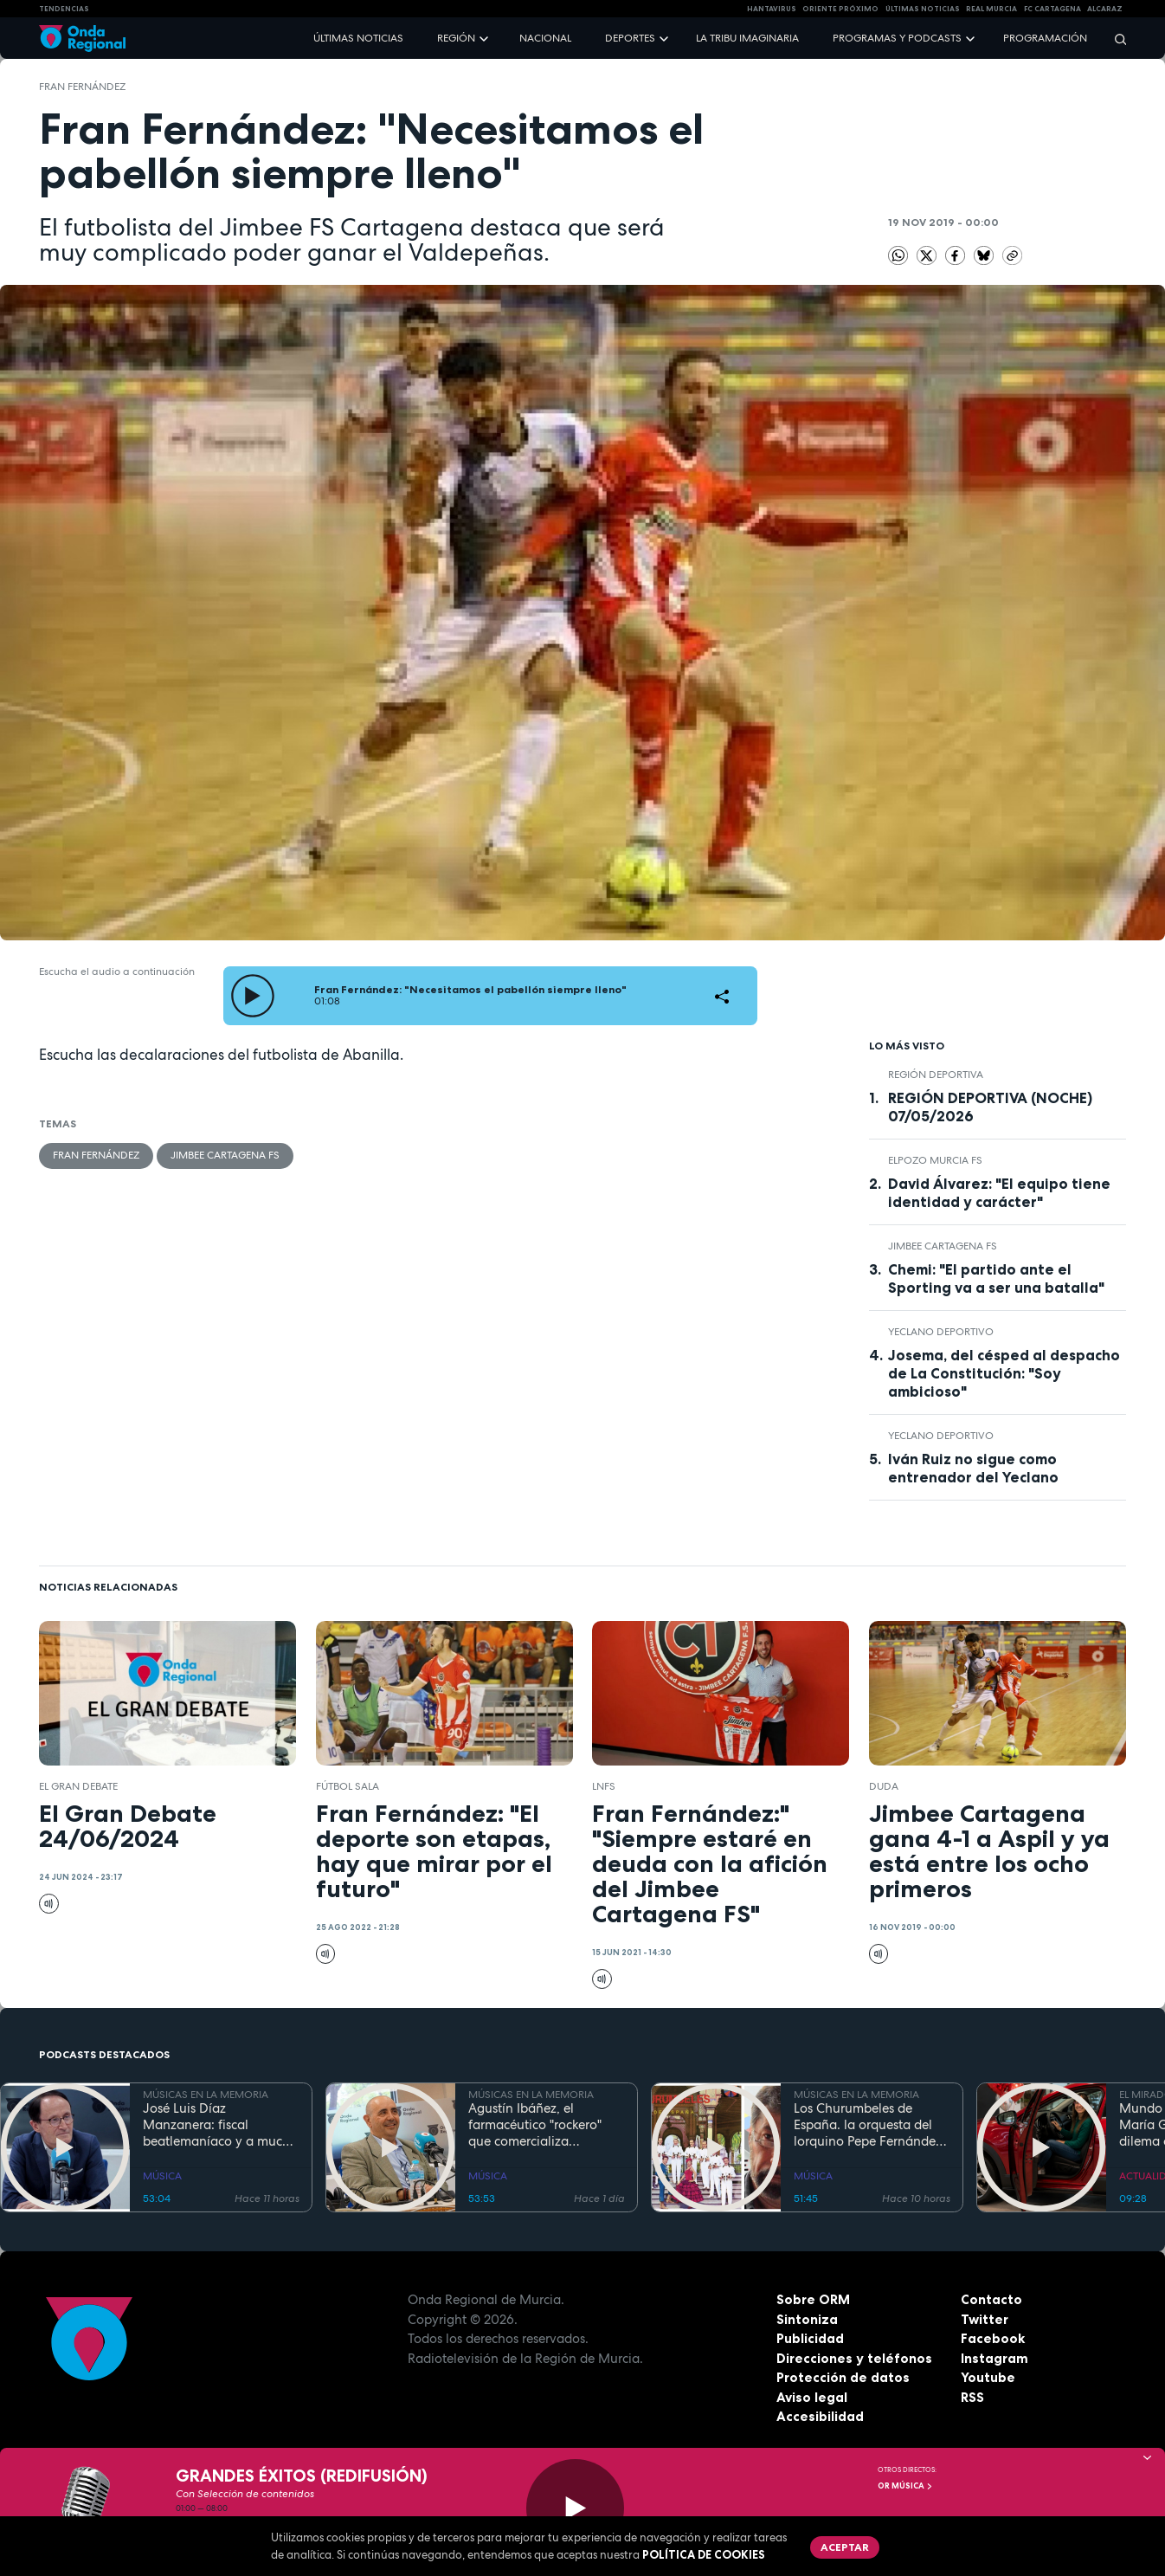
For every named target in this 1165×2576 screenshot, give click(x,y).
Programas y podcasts (897, 38)
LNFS (603, 1786)
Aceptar (845, 2546)
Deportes (630, 38)
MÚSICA (162, 2176)
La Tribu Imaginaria (747, 38)
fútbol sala (347, 1786)
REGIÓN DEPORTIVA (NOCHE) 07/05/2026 (990, 1107)
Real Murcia (991, 8)
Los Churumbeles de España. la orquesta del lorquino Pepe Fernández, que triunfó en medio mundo (869, 2125)
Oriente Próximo (840, 8)
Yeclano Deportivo (941, 1332)
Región (456, 38)
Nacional (545, 38)
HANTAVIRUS (771, 8)
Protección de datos (843, 2377)
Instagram (994, 2358)
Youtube (988, 2377)
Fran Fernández (82, 87)
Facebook (993, 2338)
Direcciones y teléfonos (854, 2358)
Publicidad (810, 2338)
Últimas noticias (358, 38)
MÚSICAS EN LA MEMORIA (205, 2094)
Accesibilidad (820, 2416)
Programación (1045, 38)
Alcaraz (1105, 8)
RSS (972, 2397)
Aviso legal (811, 2397)
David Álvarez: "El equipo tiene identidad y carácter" (999, 1193)
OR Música (905, 2486)
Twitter (984, 2319)
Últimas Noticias (922, 8)
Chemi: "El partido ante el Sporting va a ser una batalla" (996, 1278)
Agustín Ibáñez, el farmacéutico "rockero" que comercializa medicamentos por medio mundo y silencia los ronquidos (543, 2125)
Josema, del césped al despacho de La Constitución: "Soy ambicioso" (1004, 1373)
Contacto (991, 2299)
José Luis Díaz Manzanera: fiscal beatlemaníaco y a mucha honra (220, 2125)
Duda (883, 1786)
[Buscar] (1115, 38)
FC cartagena (1052, 8)
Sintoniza (807, 2319)
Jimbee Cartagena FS (225, 1155)
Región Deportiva (935, 1074)
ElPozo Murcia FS (935, 1160)
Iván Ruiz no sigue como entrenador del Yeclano (973, 1468)
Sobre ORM (813, 2299)
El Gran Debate (78, 1786)
